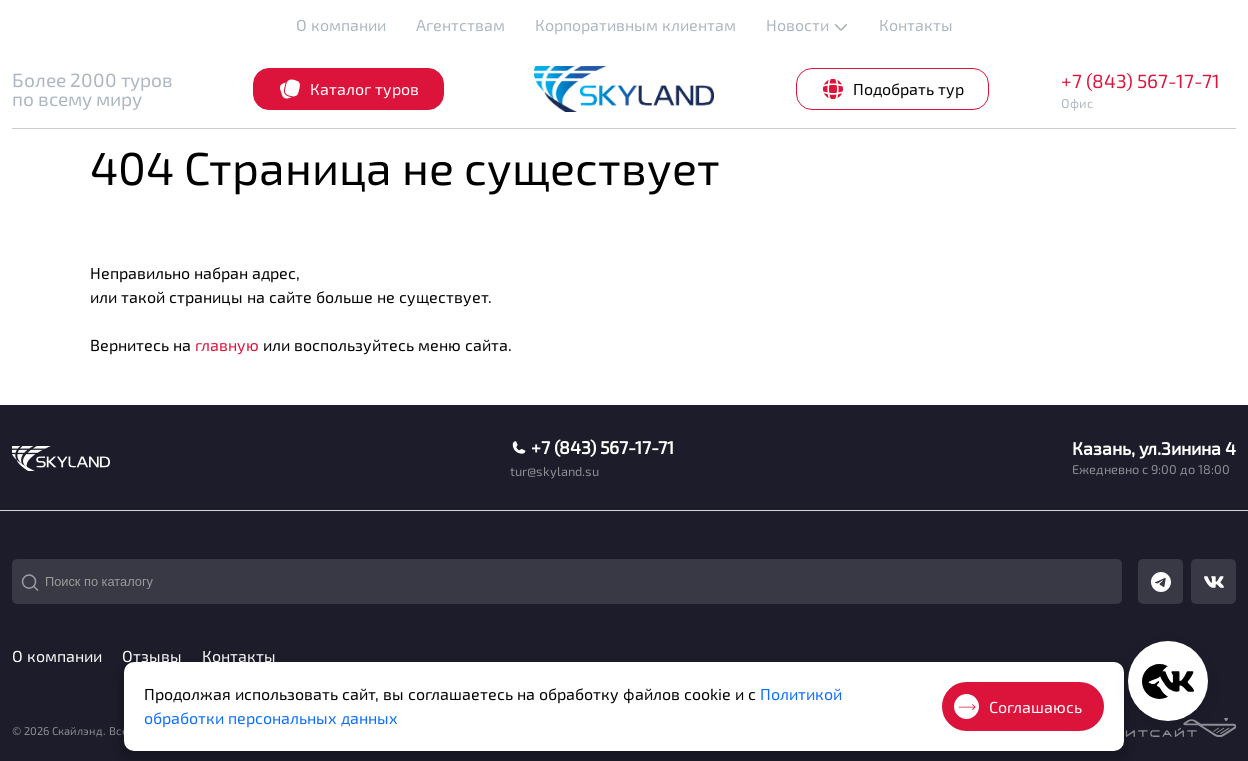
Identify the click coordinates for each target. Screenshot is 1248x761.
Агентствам (460, 24)
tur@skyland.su (554, 471)
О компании (341, 24)
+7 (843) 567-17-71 (1140, 80)
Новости (807, 25)
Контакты (916, 24)
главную (227, 344)
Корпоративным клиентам (635, 24)
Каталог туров (348, 89)
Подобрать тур (892, 89)
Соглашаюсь (1018, 706)
